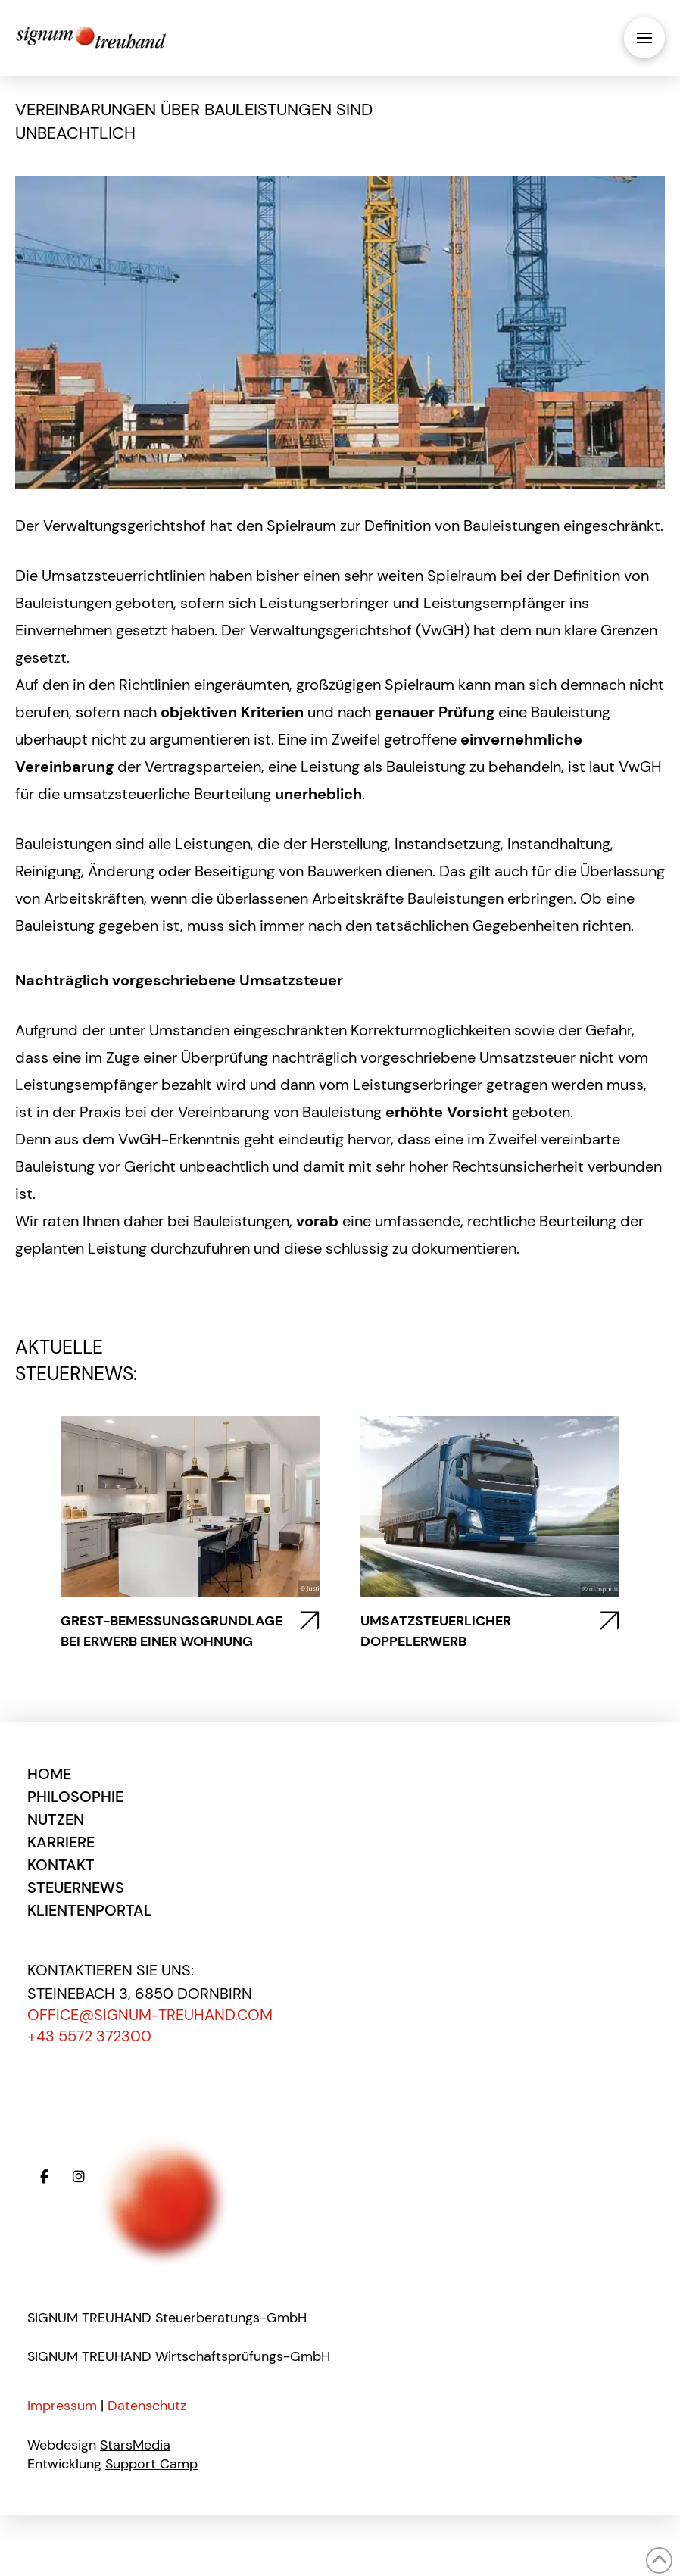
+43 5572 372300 (89, 2036)
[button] (644, 37)
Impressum (62, 2405)
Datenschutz (147, 2405)
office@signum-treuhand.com (150, 2015)
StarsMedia (135, 2445)
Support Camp (151, 2464)
